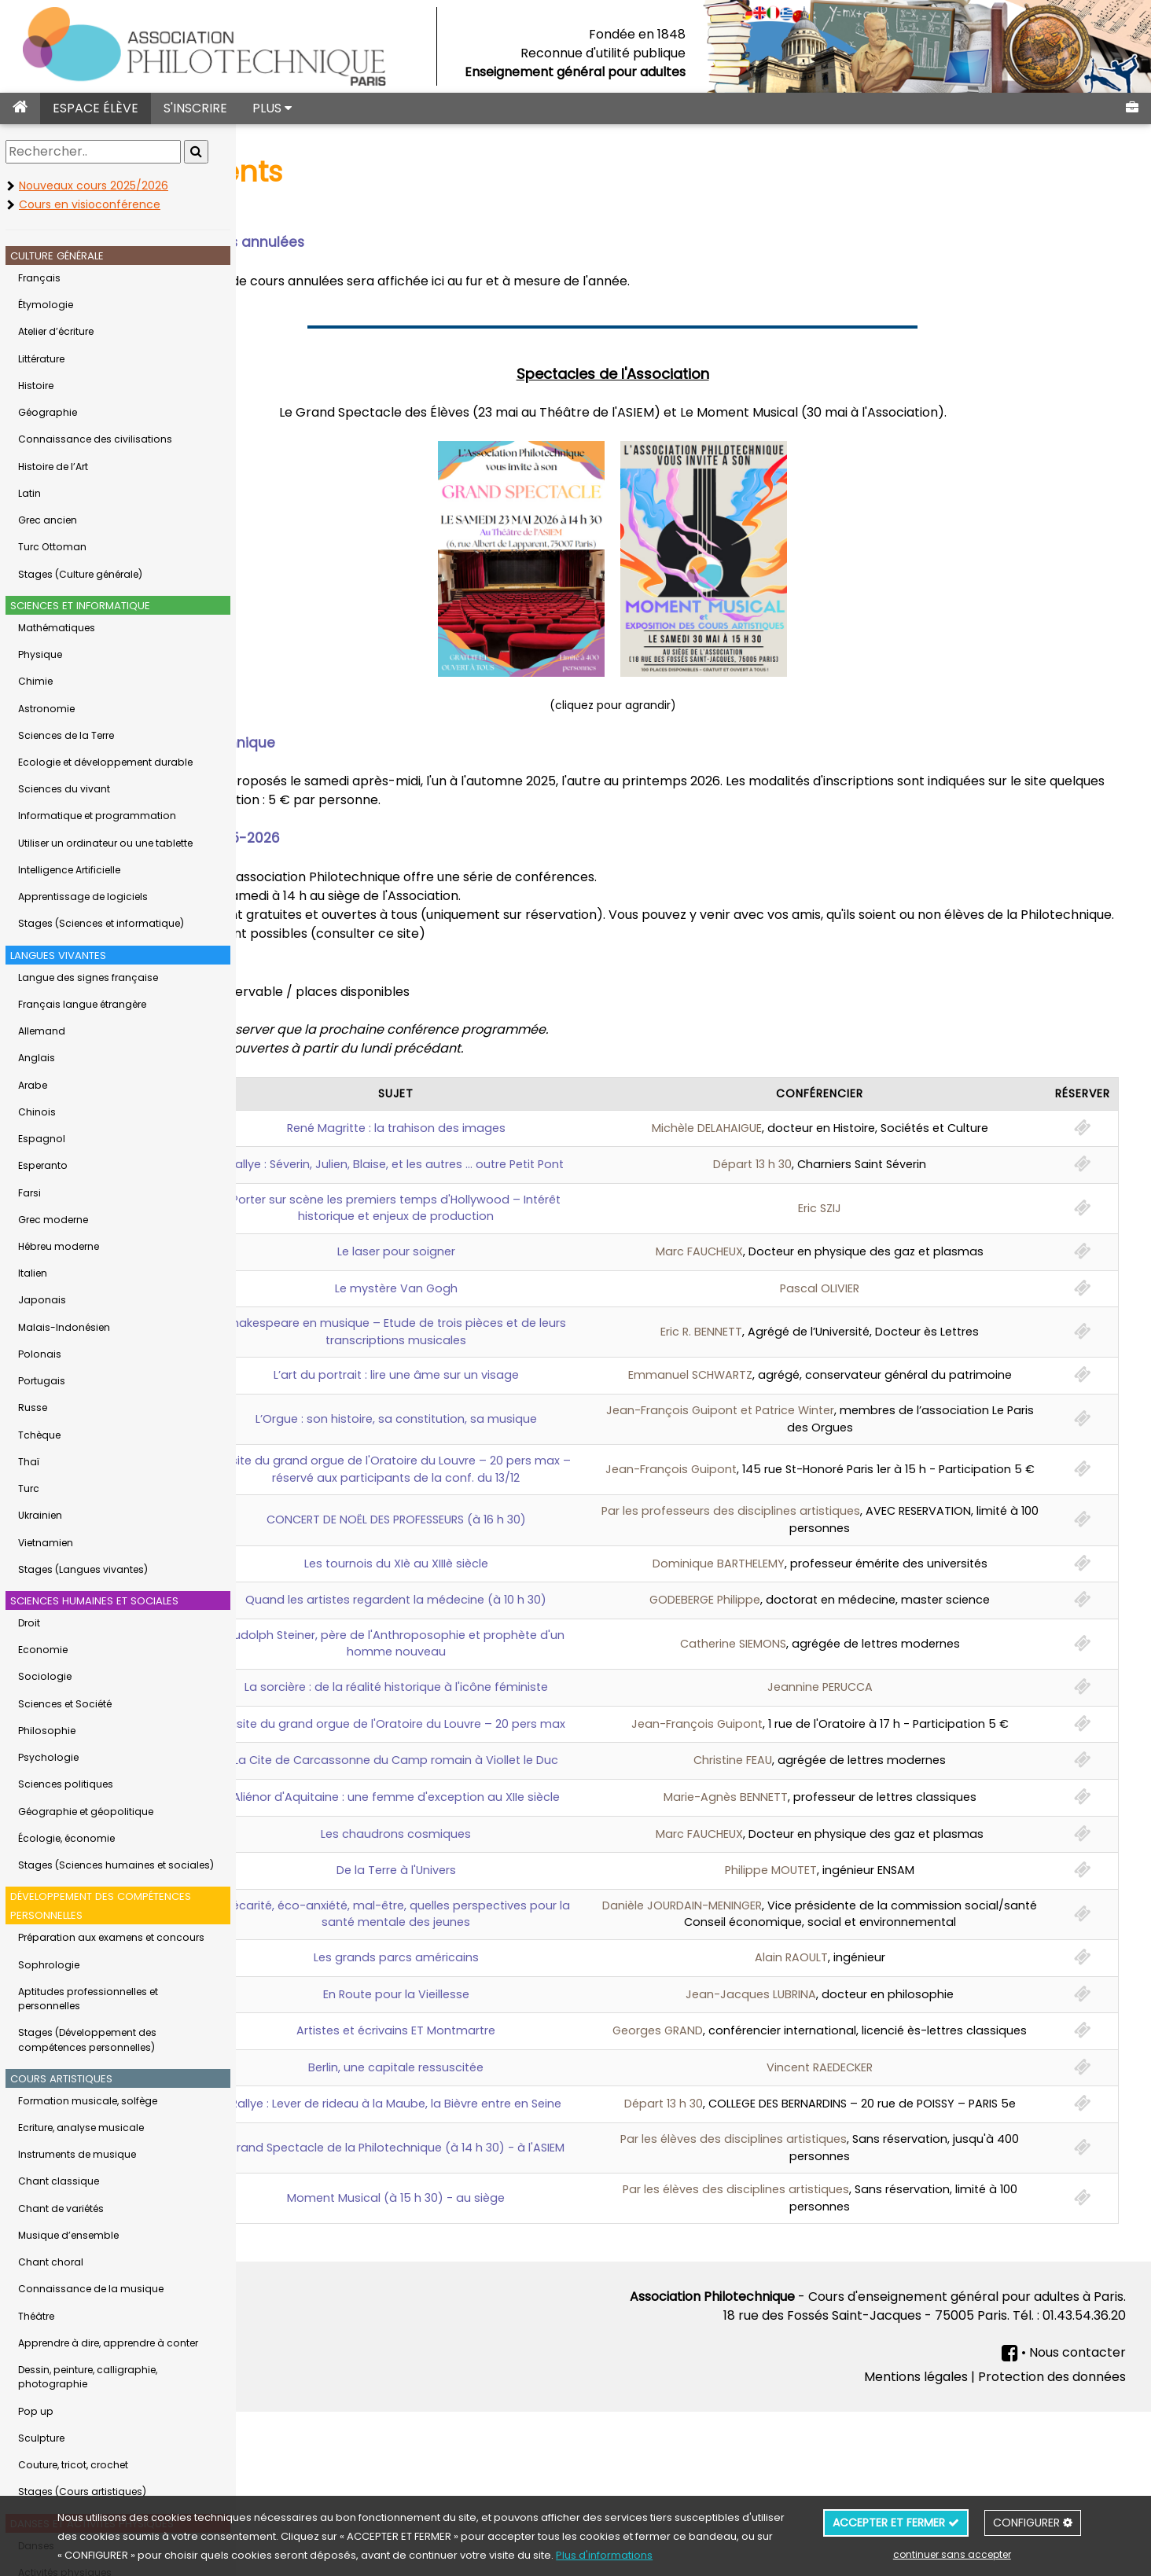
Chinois (37, 1112)
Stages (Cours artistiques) (82, 2491)
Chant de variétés (61, 2208)
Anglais (36, 1057)
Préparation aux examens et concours (111, 1937)
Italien (32, 1273)
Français (39, 278)
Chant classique (58, 2181)
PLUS (272, 108)
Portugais (41, 1380)
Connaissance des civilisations (95, 439)
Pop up (35, 2411)
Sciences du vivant (64, 789)
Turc (28, 1488)
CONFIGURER (1032, 2522)
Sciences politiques (65, 1784)
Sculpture (41, 2438)
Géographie (47, 412)
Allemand (41, 1031)
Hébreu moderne (58, 1246)
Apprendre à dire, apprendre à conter (108, 2343)
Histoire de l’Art (53, 466)
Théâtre (36, 2316)
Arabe (32, 1085)
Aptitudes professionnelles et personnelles (88, 1998)
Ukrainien (40, 1515)
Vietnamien (45, 1542)
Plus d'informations (604, 2555)
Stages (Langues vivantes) (83, 1569)
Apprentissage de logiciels (83, 896)
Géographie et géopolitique (85, 1811)
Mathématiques (56, 627)
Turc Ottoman (52, 546)
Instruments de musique (77, 2154)
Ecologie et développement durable (105, 762)
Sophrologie (48, 1965)
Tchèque (39, 1435)
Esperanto (43, 1165)
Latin (29, 493)
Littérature (41, 359)
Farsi (29, 1193)
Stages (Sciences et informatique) (101, 923)
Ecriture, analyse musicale (81, 2127)
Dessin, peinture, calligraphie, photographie (87, 2376)
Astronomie (46, 708)
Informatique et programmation (97, 815)
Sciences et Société (65, 1704)
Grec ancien (47, 520)
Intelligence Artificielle (69, 869)
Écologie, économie (66, 1838)
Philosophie (46, 1730)
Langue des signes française (88, 977)
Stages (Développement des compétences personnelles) (87, 2039)
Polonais (39, 1354)
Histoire (35, 385)
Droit (29, 1623)
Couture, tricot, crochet (73, 2464)
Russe (32, 1407)
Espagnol (41, 1138)
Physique (40, 654)
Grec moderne (53, 1219)
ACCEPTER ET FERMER (896, 2522)
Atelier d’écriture (56, 331)
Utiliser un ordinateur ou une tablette (105, 843)
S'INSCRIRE (195, 108)
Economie (43, 1649)
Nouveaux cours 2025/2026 (93, 185)
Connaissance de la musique (91, 2288)
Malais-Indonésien (64, 1327)
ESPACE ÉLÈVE (95, 108)
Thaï (28, 1461)
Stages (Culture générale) (80, 574)
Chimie (35, 681)
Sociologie (45, 1676)
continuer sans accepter (952, 2554)
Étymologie (45, 304)
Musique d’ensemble (68, 2235)
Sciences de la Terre (66, 735)
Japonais (42, 1299)
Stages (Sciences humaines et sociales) (116, 1865)
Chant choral (50, 2262)
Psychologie (48, 1757)
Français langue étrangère (82, 1004)
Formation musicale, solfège (87, 2100)
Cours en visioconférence (89, 204)
